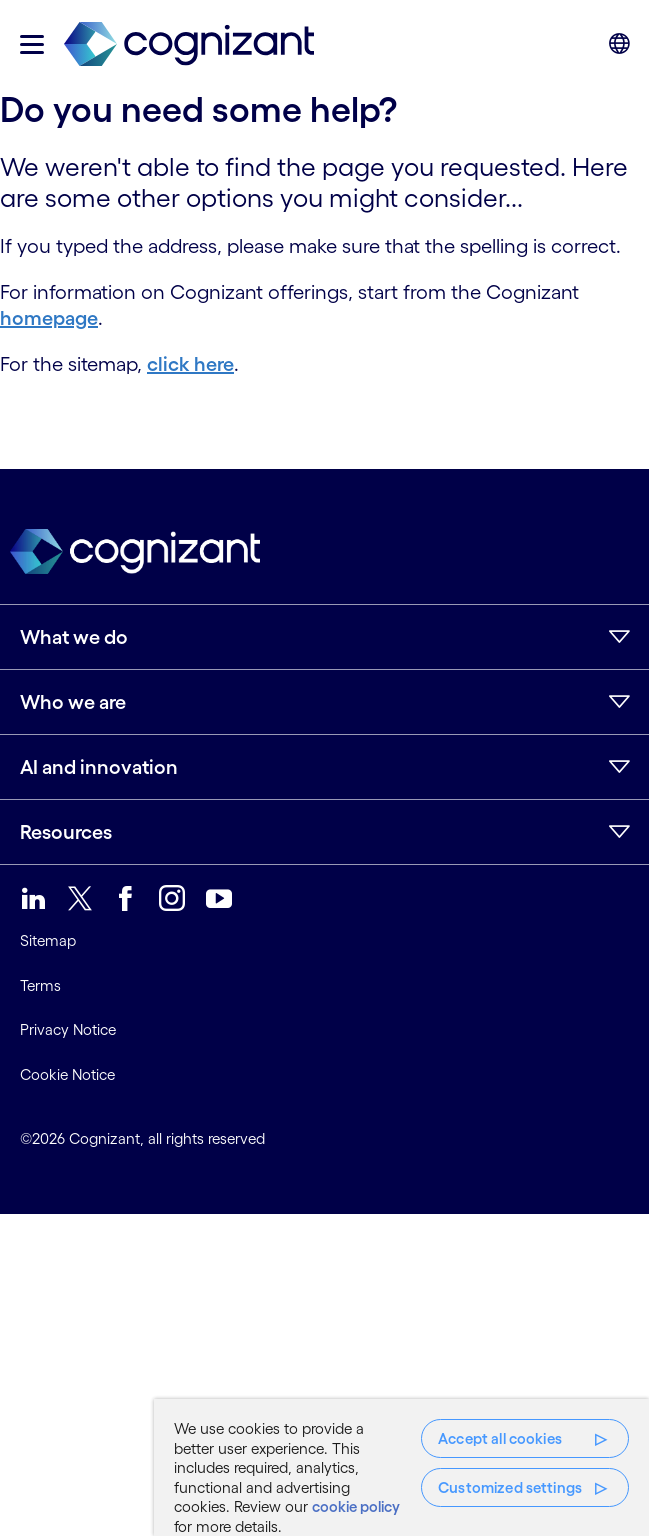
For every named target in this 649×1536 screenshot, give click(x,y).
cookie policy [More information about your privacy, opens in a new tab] (356, 1506)
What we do (74, 637)
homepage (49, 318)
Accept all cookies (500, 1438)
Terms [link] (40, 985)
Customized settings (510, 1487)
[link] (189, 44)
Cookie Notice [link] (67, 1074)
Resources (66, 832)
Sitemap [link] (48, 940)
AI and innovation (99, 767)
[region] (401, 1467)
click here (190, 364)
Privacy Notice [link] (68, 1029)
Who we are (73, 702)
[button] (32, 44)
